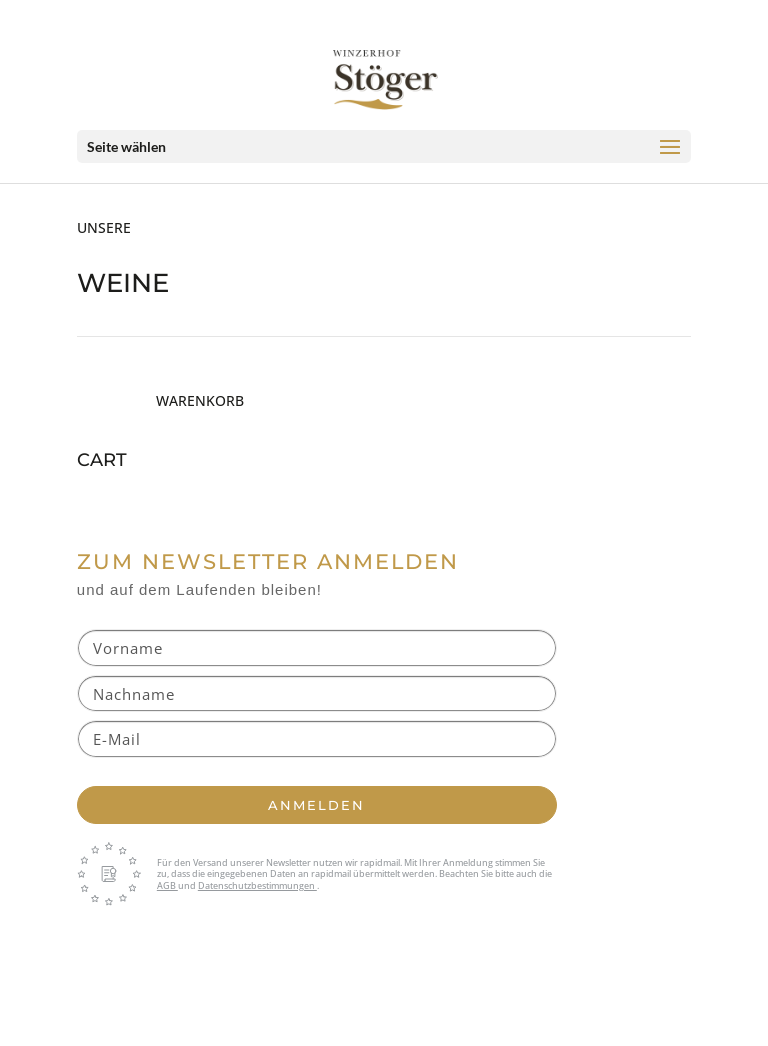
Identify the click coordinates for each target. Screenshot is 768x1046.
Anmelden (316, 805)
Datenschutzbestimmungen (257, 885)
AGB (167, 885)
